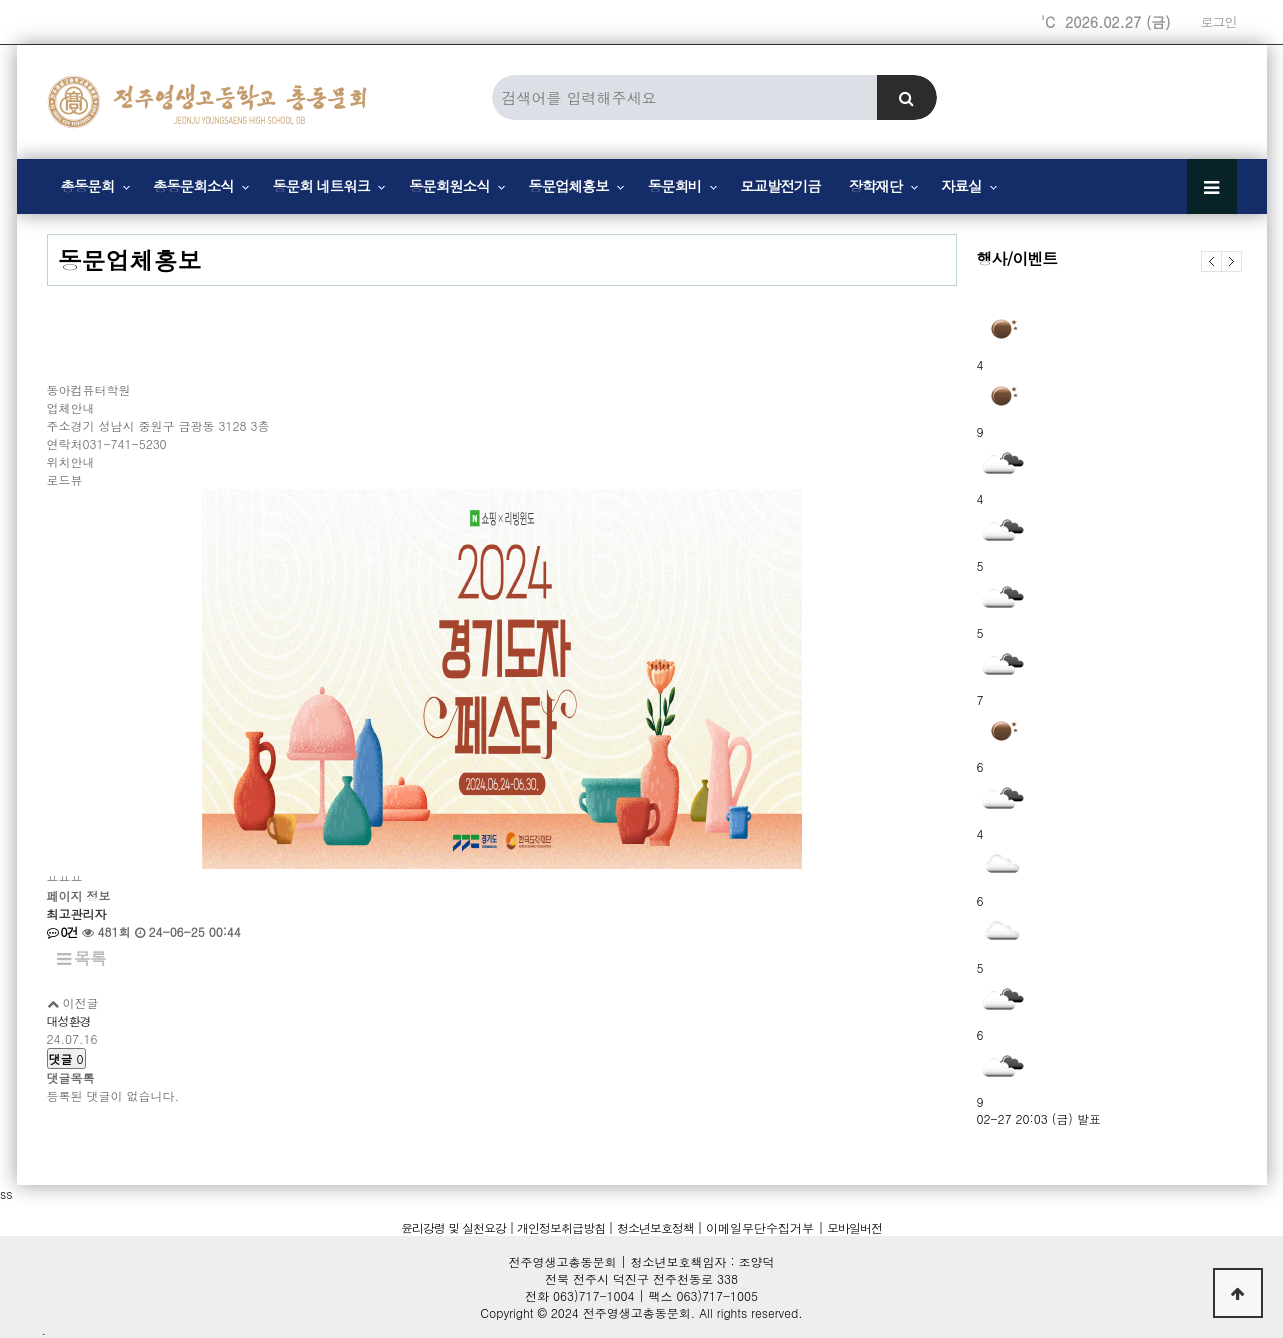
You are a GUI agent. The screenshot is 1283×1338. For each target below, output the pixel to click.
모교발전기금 (780, 186)
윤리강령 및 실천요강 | (457, 1227)
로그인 (1219, 22)
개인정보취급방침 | (563, 1227)
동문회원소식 (449, 186)
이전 (1211, 261)
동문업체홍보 (568, 186)
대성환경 (69, 1020)
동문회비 (675, 186)
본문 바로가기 (0, 0)
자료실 (961, 186)
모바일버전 (853, 1227)
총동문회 (88, 186)
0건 (62, 931)
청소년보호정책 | (659, 1227)
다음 (1232, 261)
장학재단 (876, 186)
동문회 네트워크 (321, 186)
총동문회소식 (193, 186)
